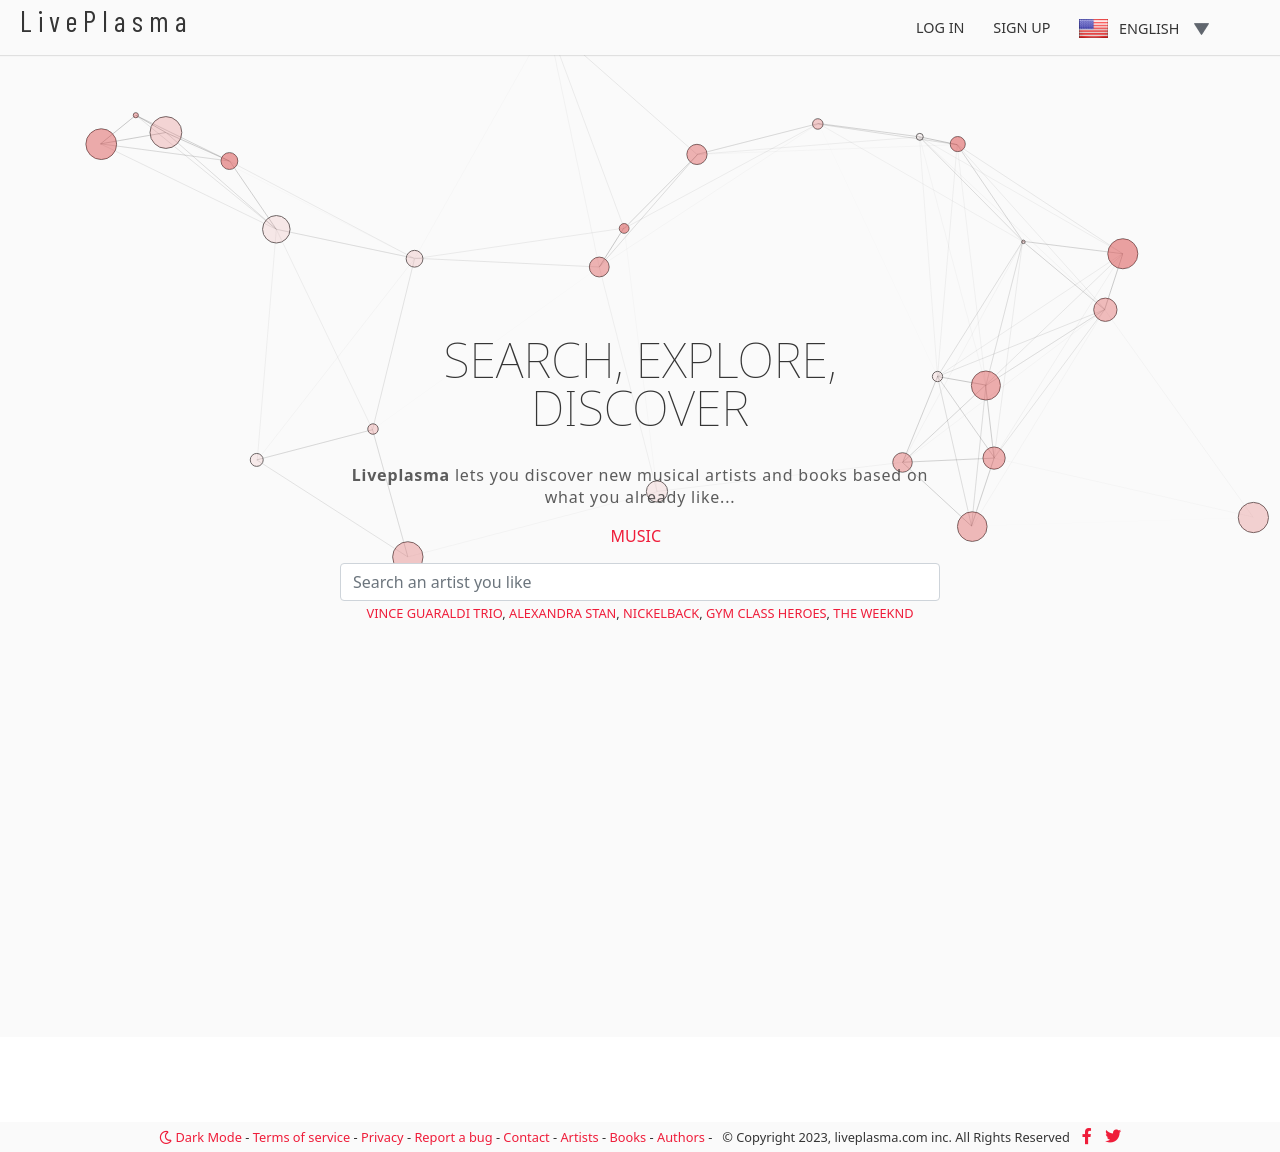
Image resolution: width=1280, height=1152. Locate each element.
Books (627, 1137)
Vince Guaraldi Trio (434, 613)
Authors (681, 1137)
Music (636, 536)
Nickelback (661, 613)
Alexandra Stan (562, 613)
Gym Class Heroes (766, 613)
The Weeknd (873, 613)
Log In (940, 27)
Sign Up (1021, 27)
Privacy (382, 1137)
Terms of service (301, 1137)
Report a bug (453, 1137)
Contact (526, 1137)
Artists (579, 1137)
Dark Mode (200, 1137)
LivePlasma (106, 20)
